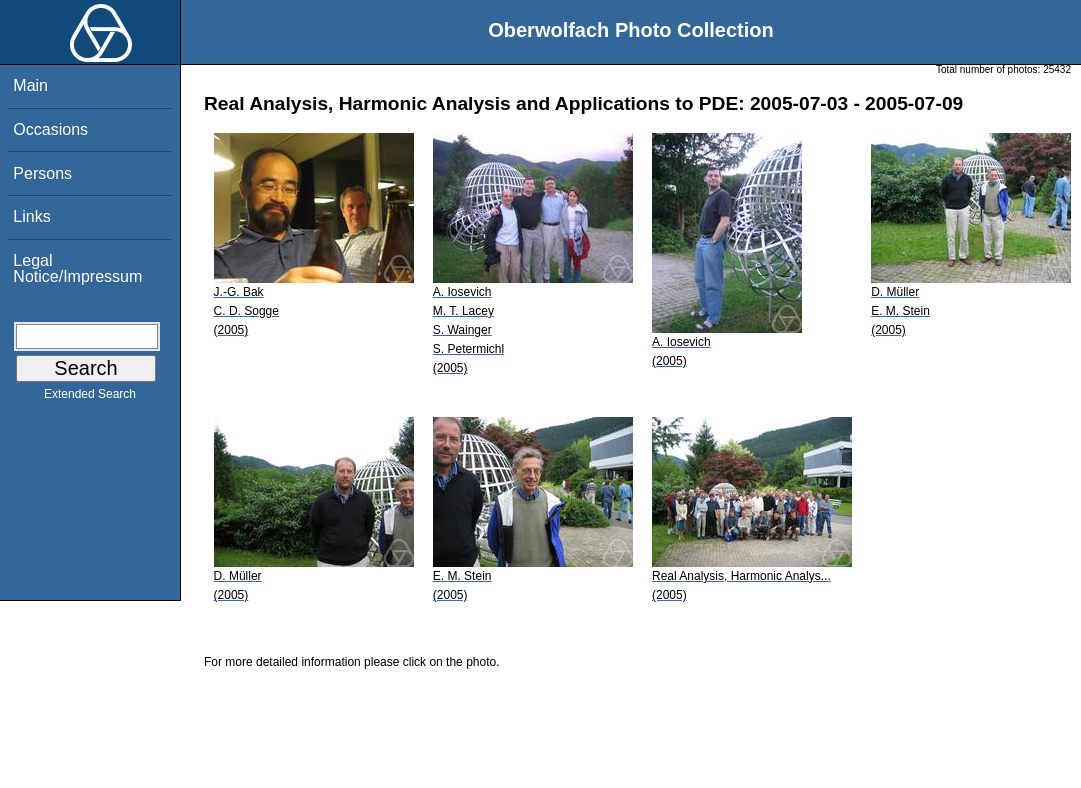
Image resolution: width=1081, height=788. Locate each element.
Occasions (50, 129)
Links (31, 216)
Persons (42, 173)
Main (30, 85)
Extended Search (90, 398)
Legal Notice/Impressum (77, 268)
